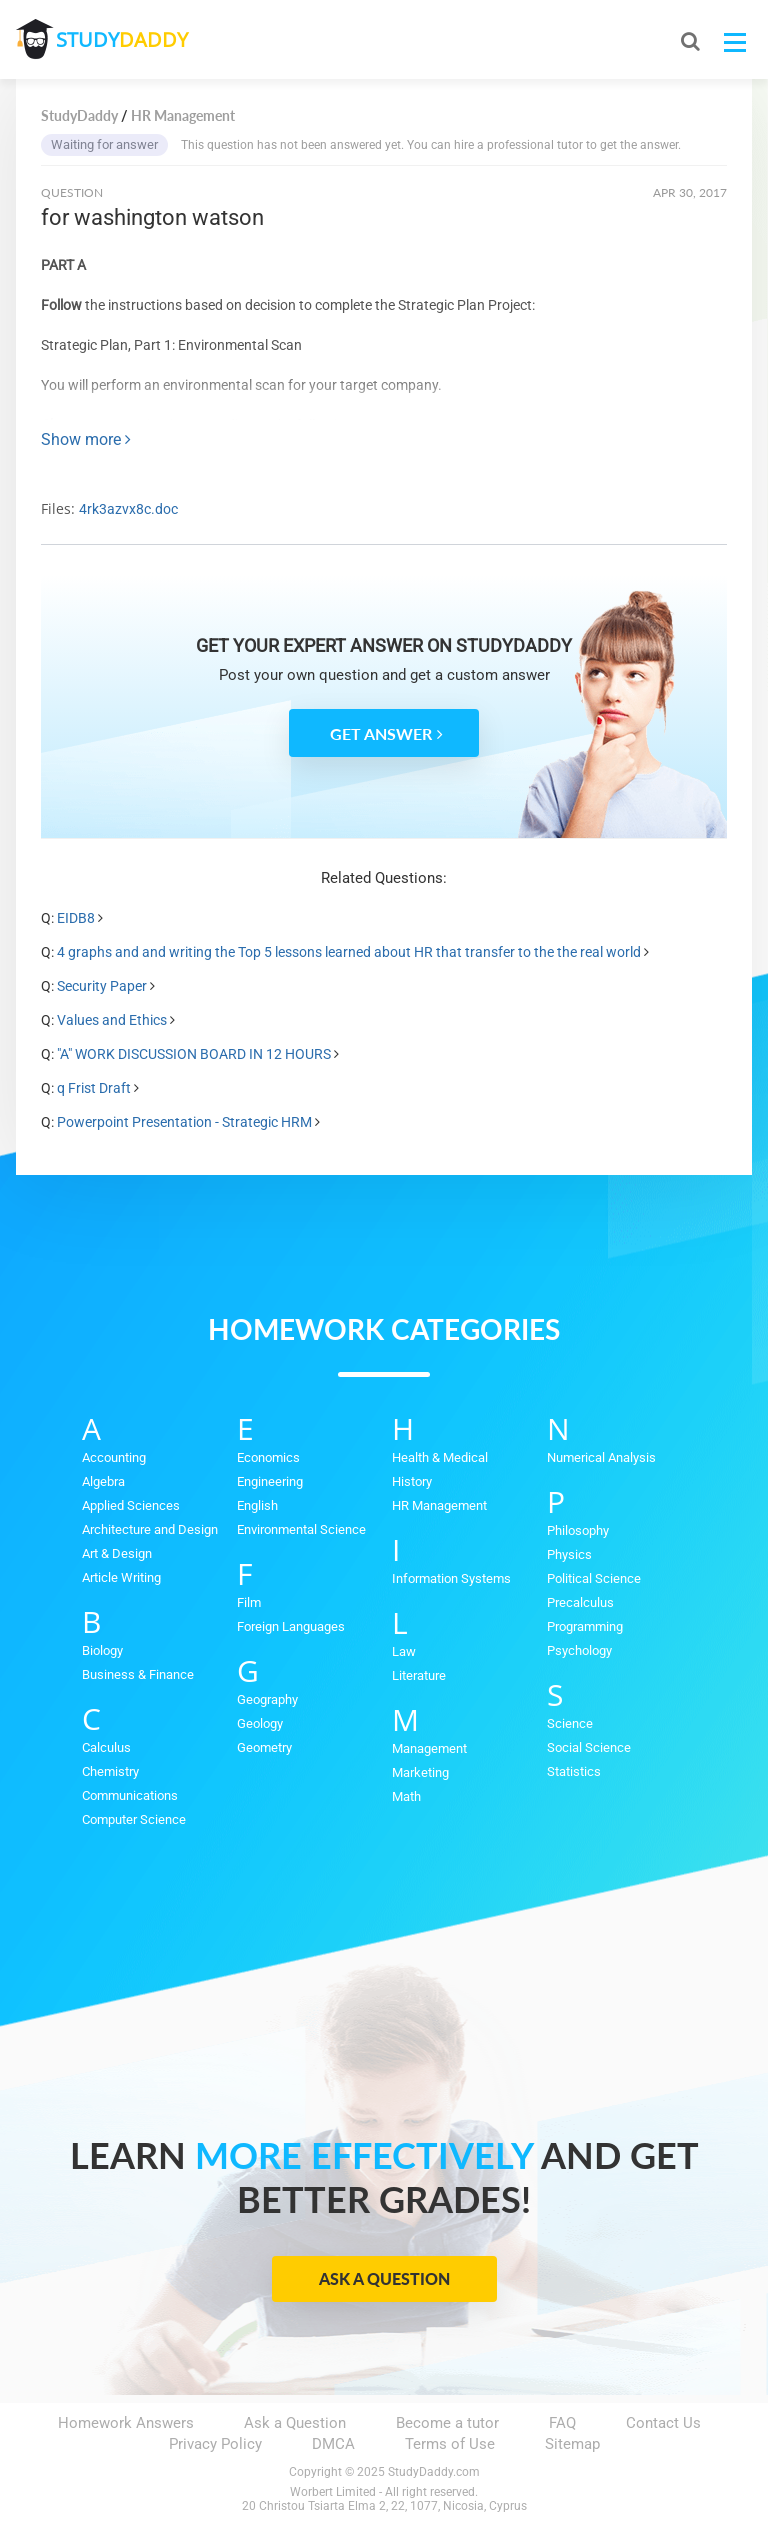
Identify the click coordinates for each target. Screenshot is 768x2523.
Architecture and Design (150, 1529)
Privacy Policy (215, 2444)
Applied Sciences (131, 1505)
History (412, 1481)
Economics (268, 1457)
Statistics (574, 1771)
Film (249, 1602)
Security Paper (102, 986)
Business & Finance (138, 1674)
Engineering (270, 1481)
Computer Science (134, 1819)
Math (406, 1796)
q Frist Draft (94, 1088)
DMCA (333, 2444)
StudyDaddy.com (434, 2472)
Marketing (420, 1772)
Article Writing (121, 1577)
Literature (419, 1675)
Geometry (264, 1747)
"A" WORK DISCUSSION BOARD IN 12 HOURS (194, 1054)
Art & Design (117, 1553)
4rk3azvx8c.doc (128, 509)
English (257, 1505)
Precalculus (580, 1602)
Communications (130, 1795)
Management (429, 1748)
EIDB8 (76, 918)
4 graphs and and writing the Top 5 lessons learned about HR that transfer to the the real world (349, 952)
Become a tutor (447, 2423)
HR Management (439, 1505)
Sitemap (572, 2444)
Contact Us (663, 2423)
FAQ (562, 2423)
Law (404, 1651)
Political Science (594, 1578)
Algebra (103, 1481)
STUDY (122, 39)
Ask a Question (384, 2278)
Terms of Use (450, 2444)
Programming (585, 1626)
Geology (260, 1723)
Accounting (114, 1457)
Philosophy (578, 1530)
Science (570, 1723)
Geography (267, 1699)
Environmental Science (301, 1529)
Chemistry (110, 1771)
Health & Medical (440, 1457)
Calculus (106, 1747)
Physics (569, 1554)
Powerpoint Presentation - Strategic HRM (184, 1122)
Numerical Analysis (601, 1457)
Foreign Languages (291, 1626)
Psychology (579, 1650)
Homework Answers (126, 2423)
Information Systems (451, 1578)
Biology (102, 1650)
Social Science (589, 1747)
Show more (86, 439)
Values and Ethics (112, 1020)
